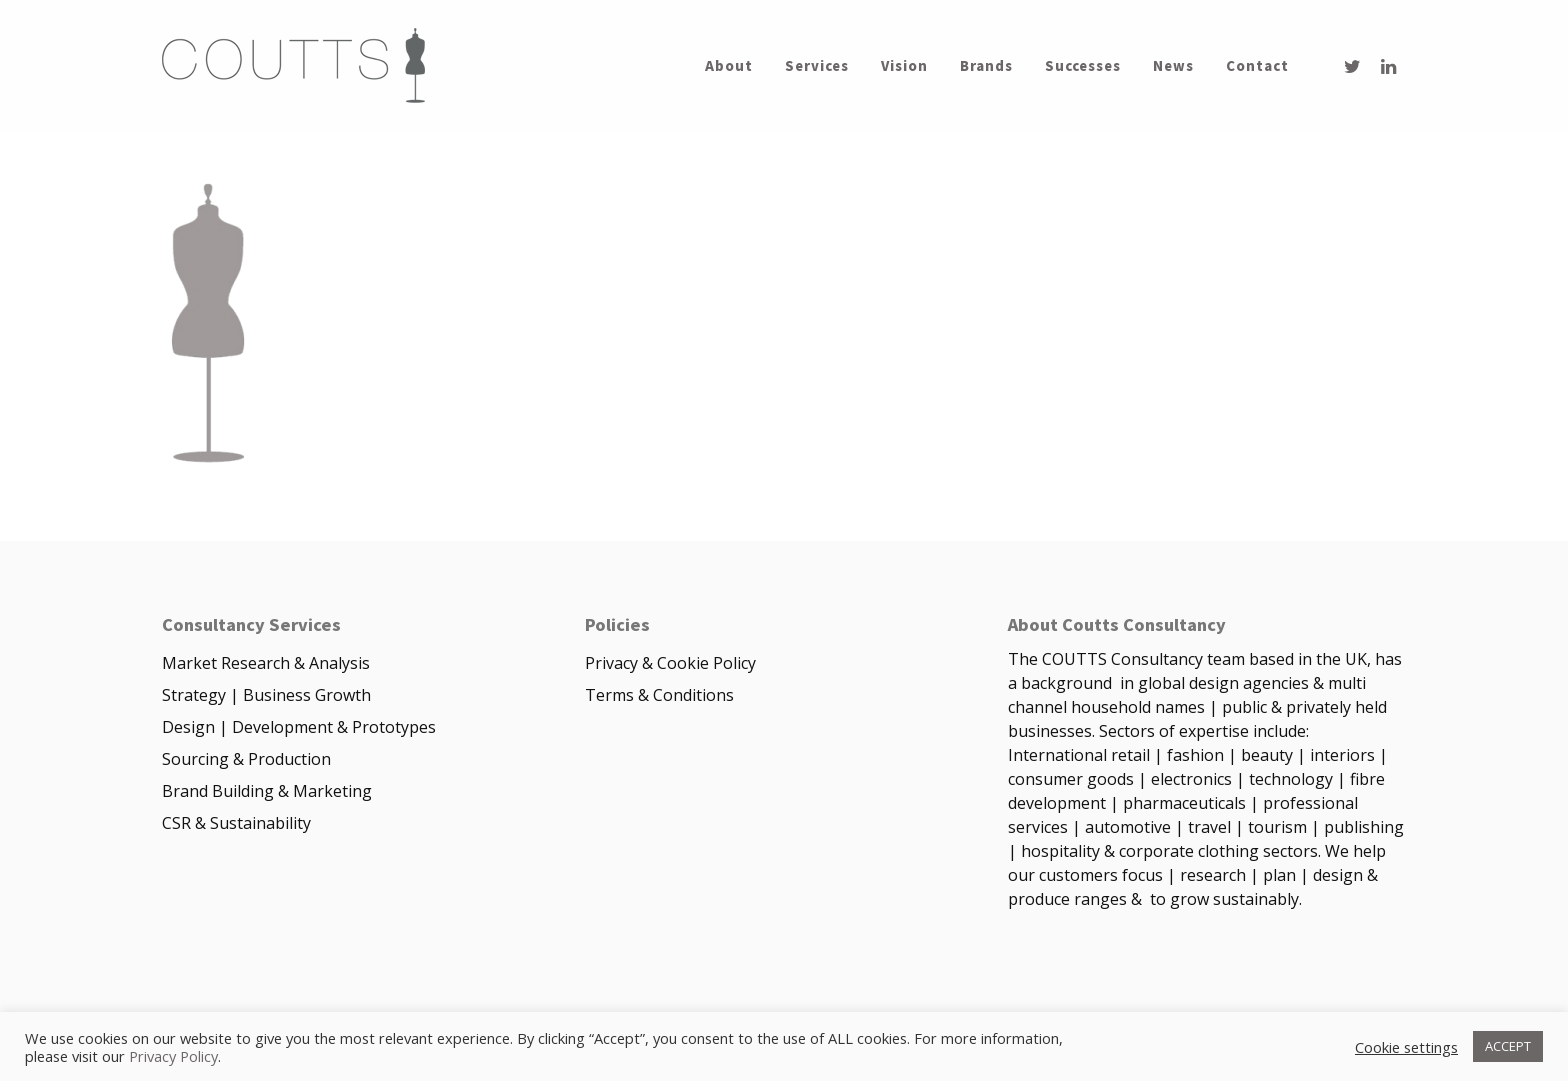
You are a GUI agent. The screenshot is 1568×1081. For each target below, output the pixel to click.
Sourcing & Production (246, 759)
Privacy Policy (173, 1056)
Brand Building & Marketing (267, 791)
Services (817, 66)
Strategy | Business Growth (266, 695)
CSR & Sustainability (236, 823)
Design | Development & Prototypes (299, 727)
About (729, 66)
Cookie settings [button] (1406, 1047)
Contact (1257, 66)
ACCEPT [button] (1508, 1046)
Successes (1083, 66)
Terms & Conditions (659, 695)
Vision (904, 66)
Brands (986, 66)
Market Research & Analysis (266, 663)
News (1173, 66)
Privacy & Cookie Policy (670, 663)
